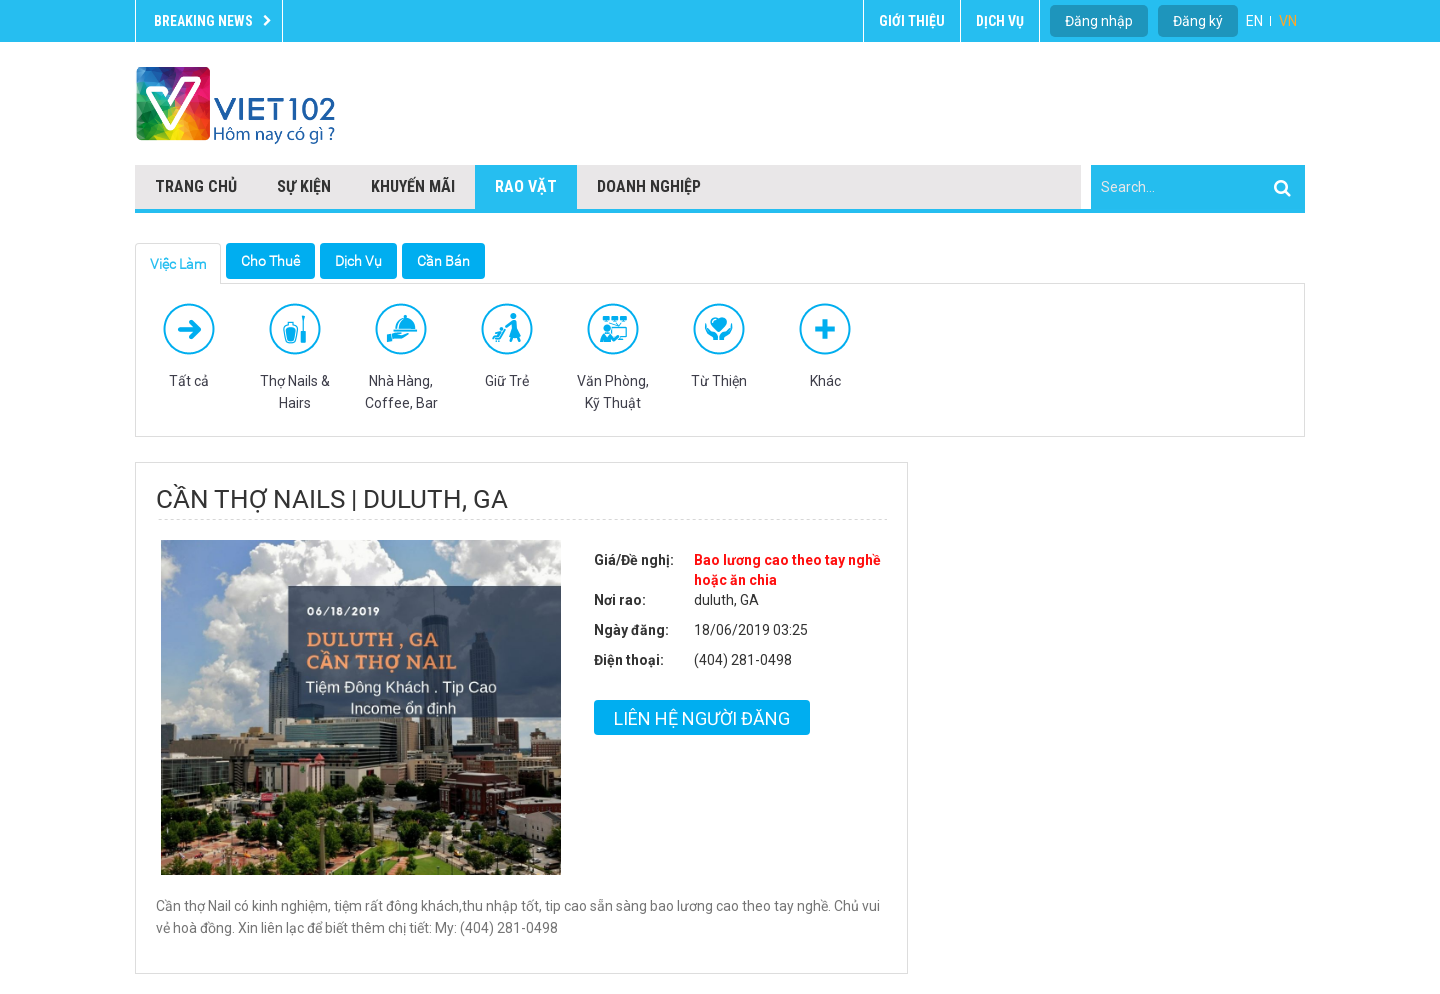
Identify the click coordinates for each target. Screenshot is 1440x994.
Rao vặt (526, 186)
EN (1254, 21)
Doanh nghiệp (649, 186)
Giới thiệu (912, 21)
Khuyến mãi (413, 186)
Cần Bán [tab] (443, 261)
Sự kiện (304, 186)
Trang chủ (196, 186)
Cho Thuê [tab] (270, 261)
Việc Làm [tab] (178, 264)
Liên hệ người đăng (702, 718)
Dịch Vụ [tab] (358, 261)
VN (1288, 21)
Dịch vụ (1000, 21)
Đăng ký (1198, 21)
